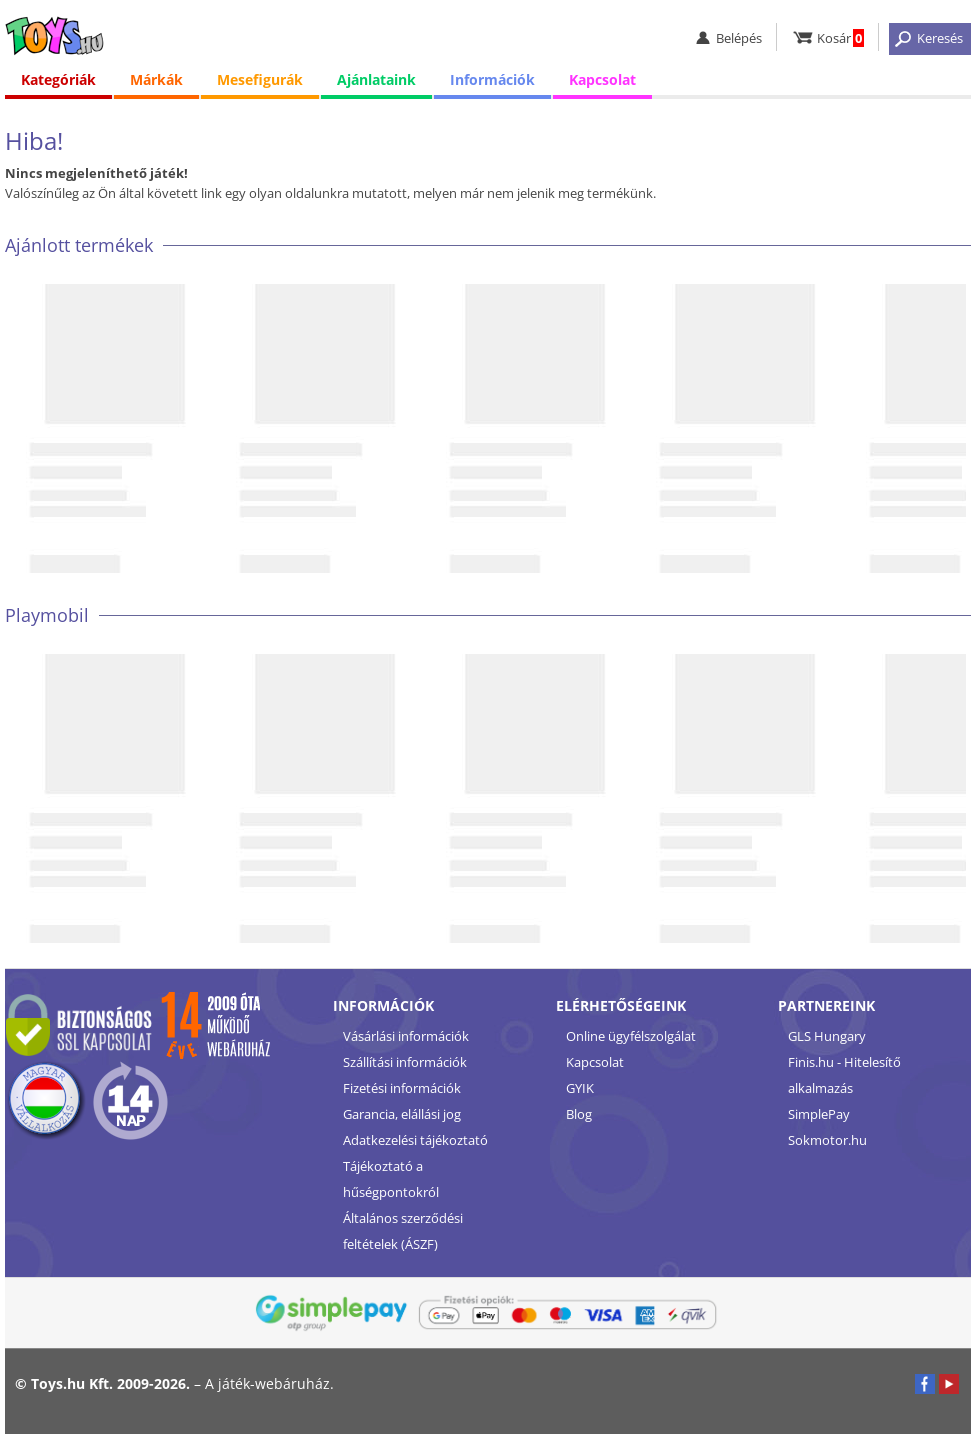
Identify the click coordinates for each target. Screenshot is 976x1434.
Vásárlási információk (406, 1036)
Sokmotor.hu (827, 1140)
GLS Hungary (827, 1036)
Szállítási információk (405, 1062)
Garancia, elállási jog (402, 1114)
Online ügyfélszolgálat (631, 1036)
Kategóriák (58, 79)
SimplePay (819, 1114)
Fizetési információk (402, 1088)
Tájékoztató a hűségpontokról (391, 1179)
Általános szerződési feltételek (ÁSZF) (403, 1231)
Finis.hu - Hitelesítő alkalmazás (844, 1075)
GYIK (580, 1088)
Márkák (156, 79)
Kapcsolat (602, 79)
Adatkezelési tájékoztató (415, 1140)
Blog (579, 1114)
